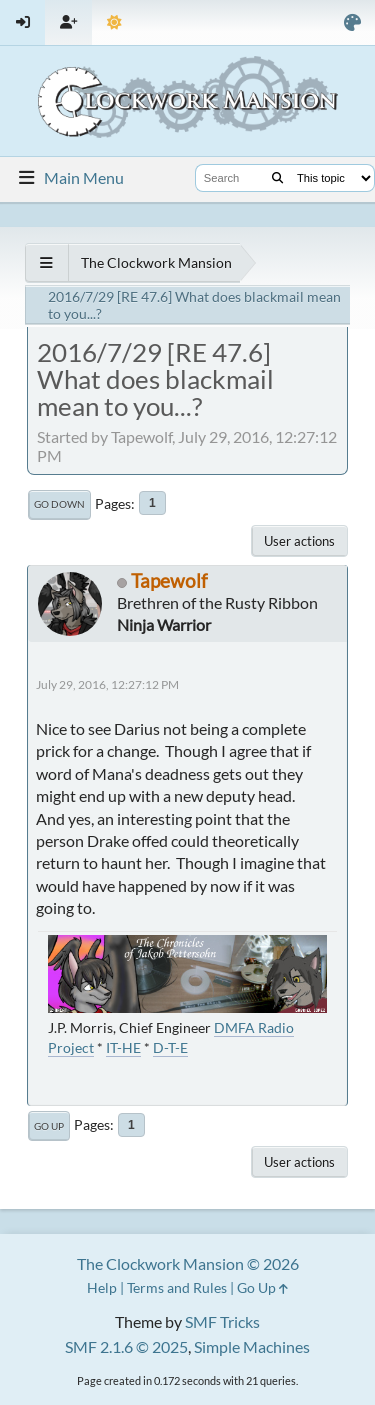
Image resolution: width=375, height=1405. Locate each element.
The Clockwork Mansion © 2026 (188, 1263)
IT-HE (123, 1047)
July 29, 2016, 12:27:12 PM (107, 684)
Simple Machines (252, 1346)
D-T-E (170, 1047)
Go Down (59, 504)
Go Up (49, 1126)
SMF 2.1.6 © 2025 (126, 1346)
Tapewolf (169, 580)
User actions (299, 541)
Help (102, 1287)
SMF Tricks (222, 1321)
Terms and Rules (177, 1287)
